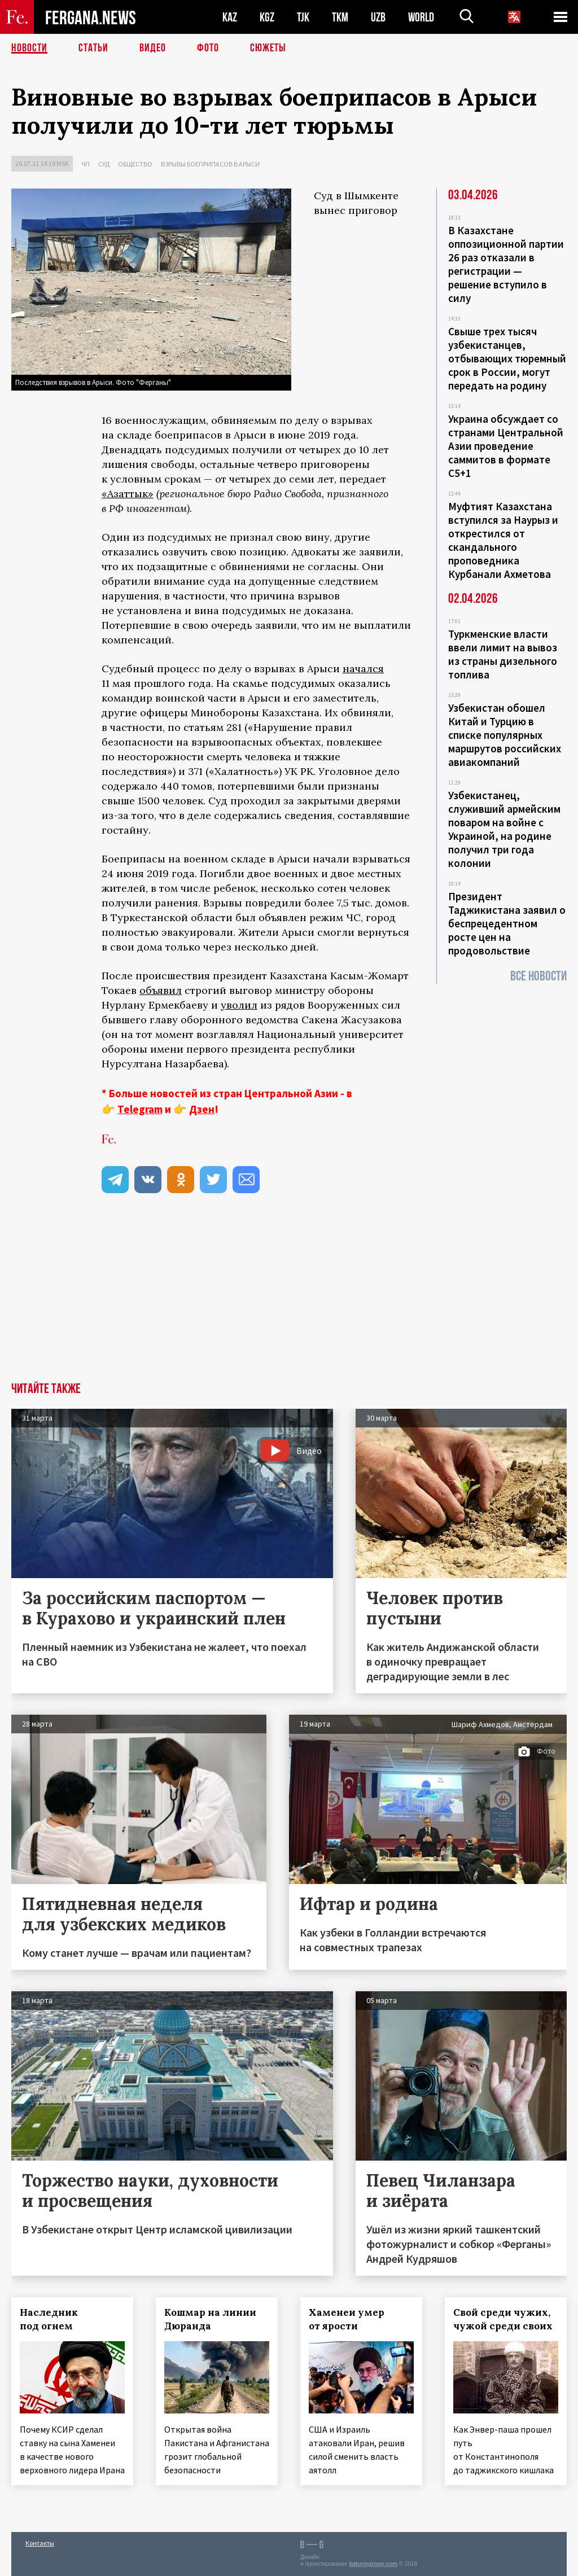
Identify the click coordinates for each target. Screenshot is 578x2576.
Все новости (538, 976)
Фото (208, 48)
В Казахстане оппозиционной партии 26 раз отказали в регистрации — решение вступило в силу (506, 264)
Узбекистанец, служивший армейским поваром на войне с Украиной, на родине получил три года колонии (504, 829)
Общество (135, 164)
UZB (378, 17)
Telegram (140, 1109)
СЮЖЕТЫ (268, 48)
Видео (152, 48)
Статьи (93, 48)
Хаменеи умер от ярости (346, 2319)
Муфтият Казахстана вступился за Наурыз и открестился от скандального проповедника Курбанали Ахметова (503, 540)
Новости (29, 48)
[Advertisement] (289, 1298)
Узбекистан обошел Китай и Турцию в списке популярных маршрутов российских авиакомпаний (504, 735)
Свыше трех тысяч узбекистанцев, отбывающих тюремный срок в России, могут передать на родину (507, 358)
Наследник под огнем (49, 2319)
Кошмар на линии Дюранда (210, 2319)
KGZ (267, 17)
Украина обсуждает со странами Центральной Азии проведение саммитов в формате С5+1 (505, 446)
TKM (340, 17)
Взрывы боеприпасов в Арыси (210, 164)
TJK (303, 17)
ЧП (85, 164)
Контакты (39, 2543)
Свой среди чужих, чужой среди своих (503, 2319)
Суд (104, 164)
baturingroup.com (373, 2564)
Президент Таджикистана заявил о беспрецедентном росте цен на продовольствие (507, 923)
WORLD (421, 17)
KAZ (229, 17)
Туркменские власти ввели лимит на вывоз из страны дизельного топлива (502, 654)
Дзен (201, 1109)
